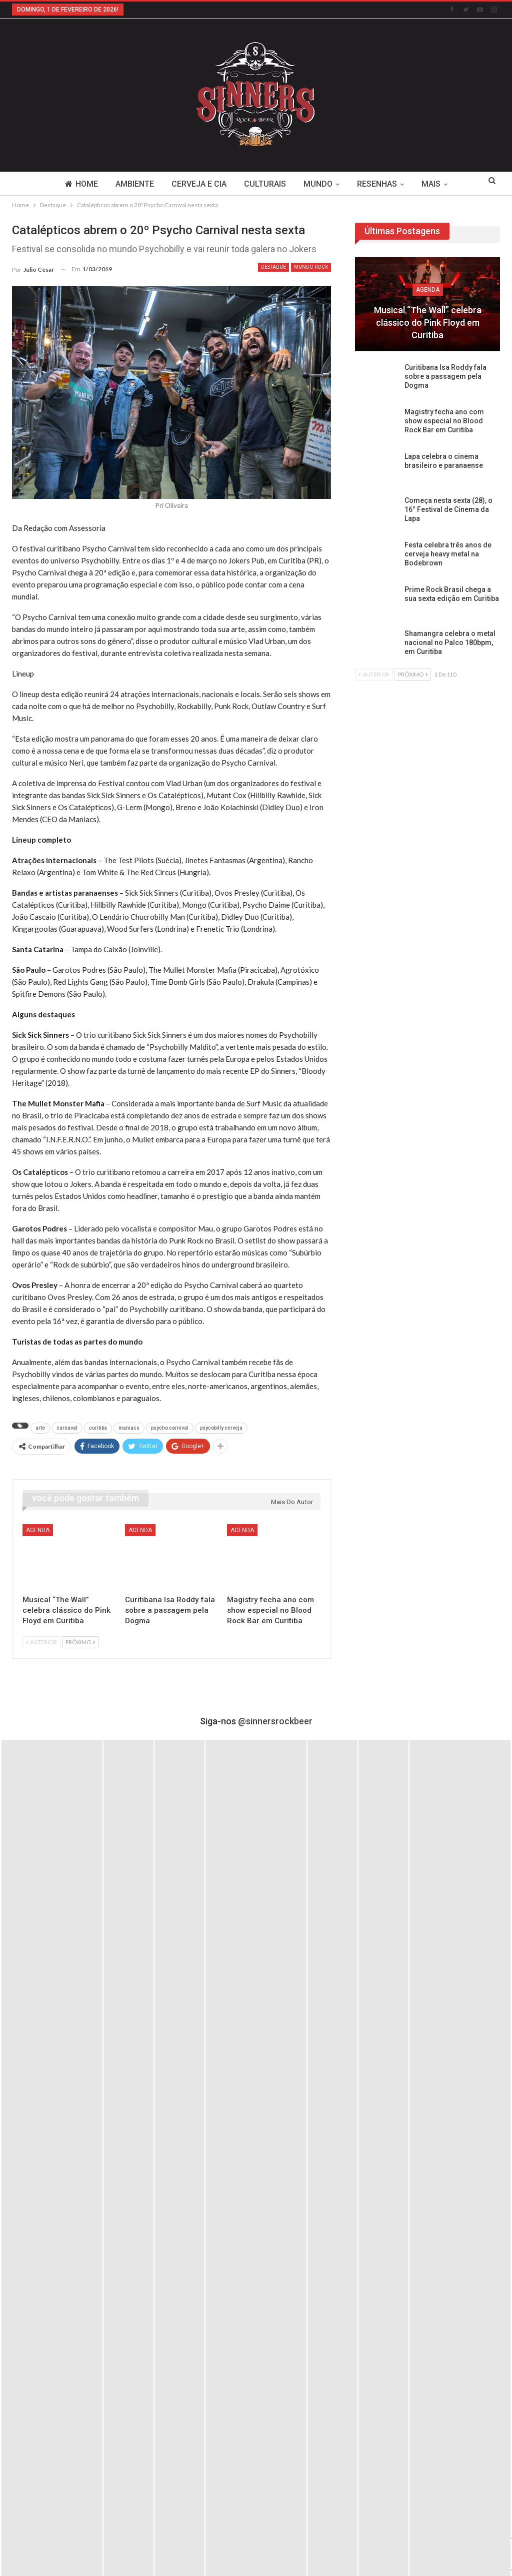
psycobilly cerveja (221, 1428)
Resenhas (377, 184)
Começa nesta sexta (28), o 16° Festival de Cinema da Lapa (448, 509)
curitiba (98, 1428)
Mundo (318, 184)
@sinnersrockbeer (275, 1721)
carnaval (67, 1428)
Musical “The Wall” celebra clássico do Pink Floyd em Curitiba (428, 322)
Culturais (265, 184)
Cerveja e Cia (199, 184)
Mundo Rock (311, 267)
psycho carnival (169, 1428)
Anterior (41, 1642)
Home (81, 184)
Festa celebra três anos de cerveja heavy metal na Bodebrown (448, 554)
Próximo (80, 1642)
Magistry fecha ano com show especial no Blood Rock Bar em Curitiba (444, 421)
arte (40, 1428)
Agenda (38, 1530)
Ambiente (135, 184)
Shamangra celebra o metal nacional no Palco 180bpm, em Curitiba (450, 642)
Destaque (273, 267)
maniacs (129, 1428)
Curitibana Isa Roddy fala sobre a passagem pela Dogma (445, 376)
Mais (431, 184)
